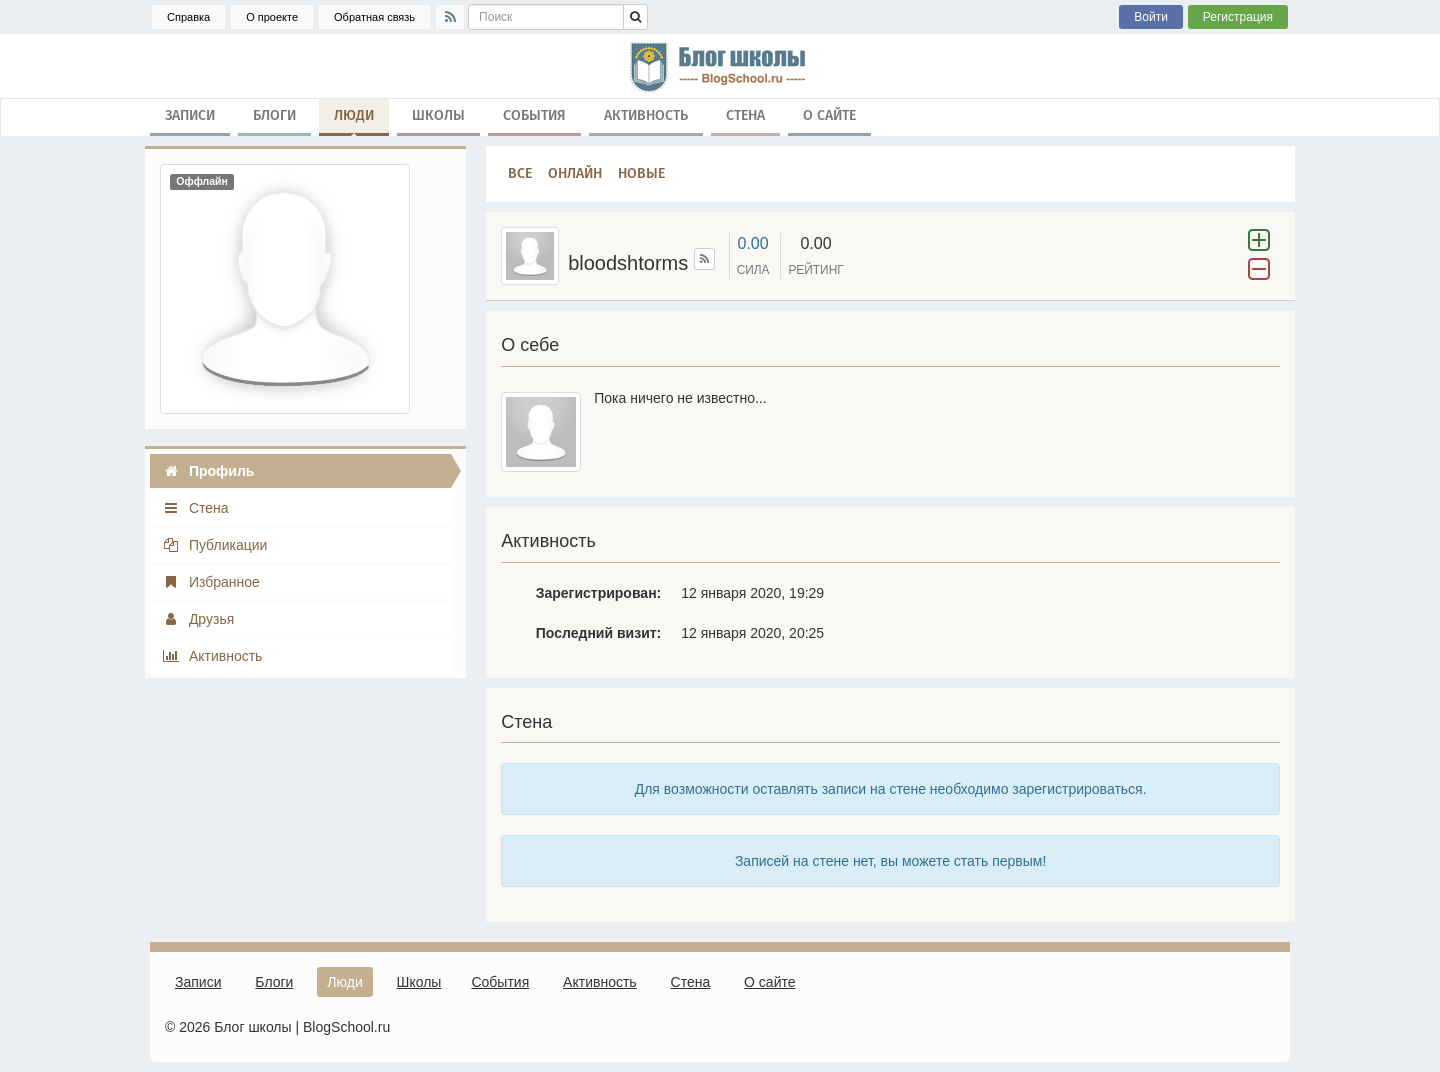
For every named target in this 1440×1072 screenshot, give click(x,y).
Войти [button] (1151, 17)
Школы (438, 115)
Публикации (214, 545)
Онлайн (575, 173)
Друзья (198, 619)
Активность (646, 115)
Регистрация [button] (1238, 17)
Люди (354, 120)
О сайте (829, 115)
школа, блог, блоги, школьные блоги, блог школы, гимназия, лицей (720, 66)
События (534, 115)
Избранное (211, 582)
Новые (641, 173)
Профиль (208, 471)
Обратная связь (374, 17)
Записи (190, 115)
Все (520, 173)
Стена (745, 115)
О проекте (272, 17)
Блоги (274, 115)
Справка (188, 17)
